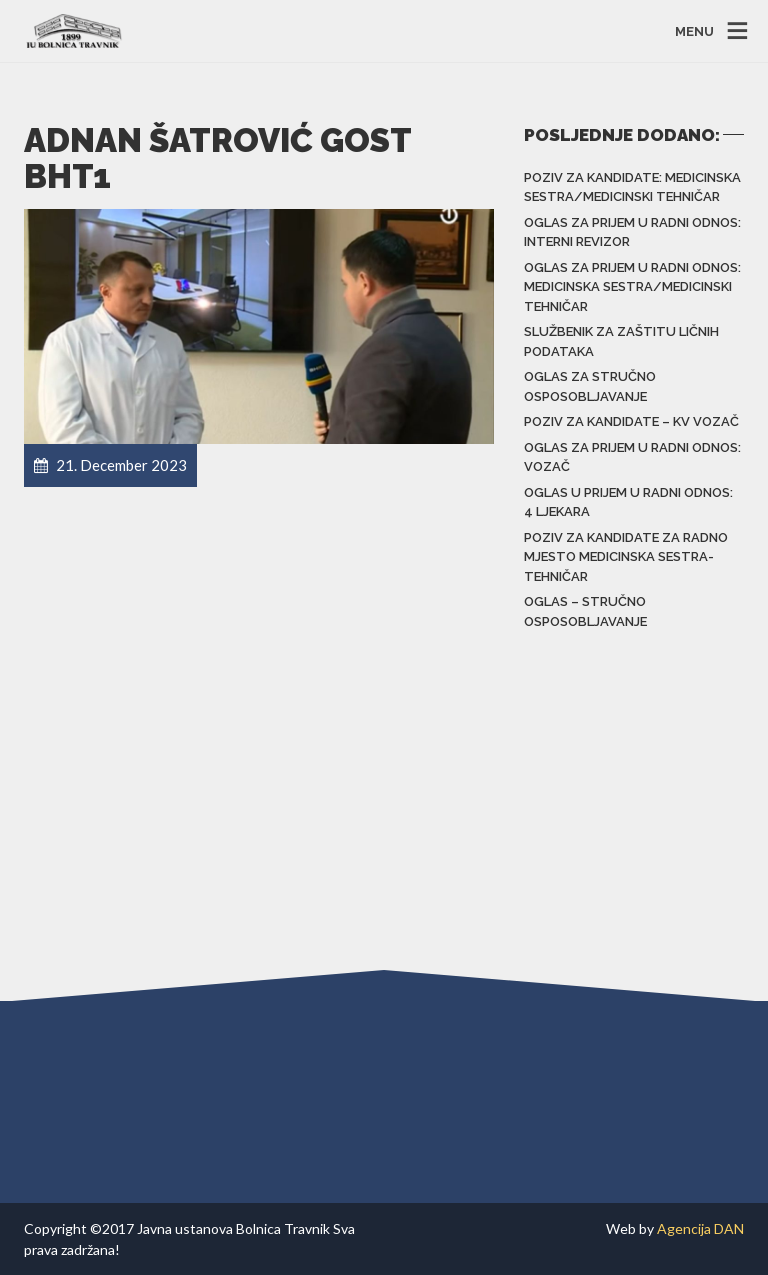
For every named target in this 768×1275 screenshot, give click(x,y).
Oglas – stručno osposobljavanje (585, 611)
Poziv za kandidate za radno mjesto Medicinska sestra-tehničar (626, 557)
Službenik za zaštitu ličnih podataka (621, 341)
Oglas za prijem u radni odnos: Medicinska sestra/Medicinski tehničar (632, 287)
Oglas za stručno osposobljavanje (590, 386)
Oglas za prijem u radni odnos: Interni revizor (632, 232)
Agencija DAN (700, 1228)
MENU (694, 30)
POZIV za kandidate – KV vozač (631, 421)
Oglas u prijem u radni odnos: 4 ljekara (628, 502)
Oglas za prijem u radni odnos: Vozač (632, 457)
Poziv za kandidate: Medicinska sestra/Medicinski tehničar (632, 187)
